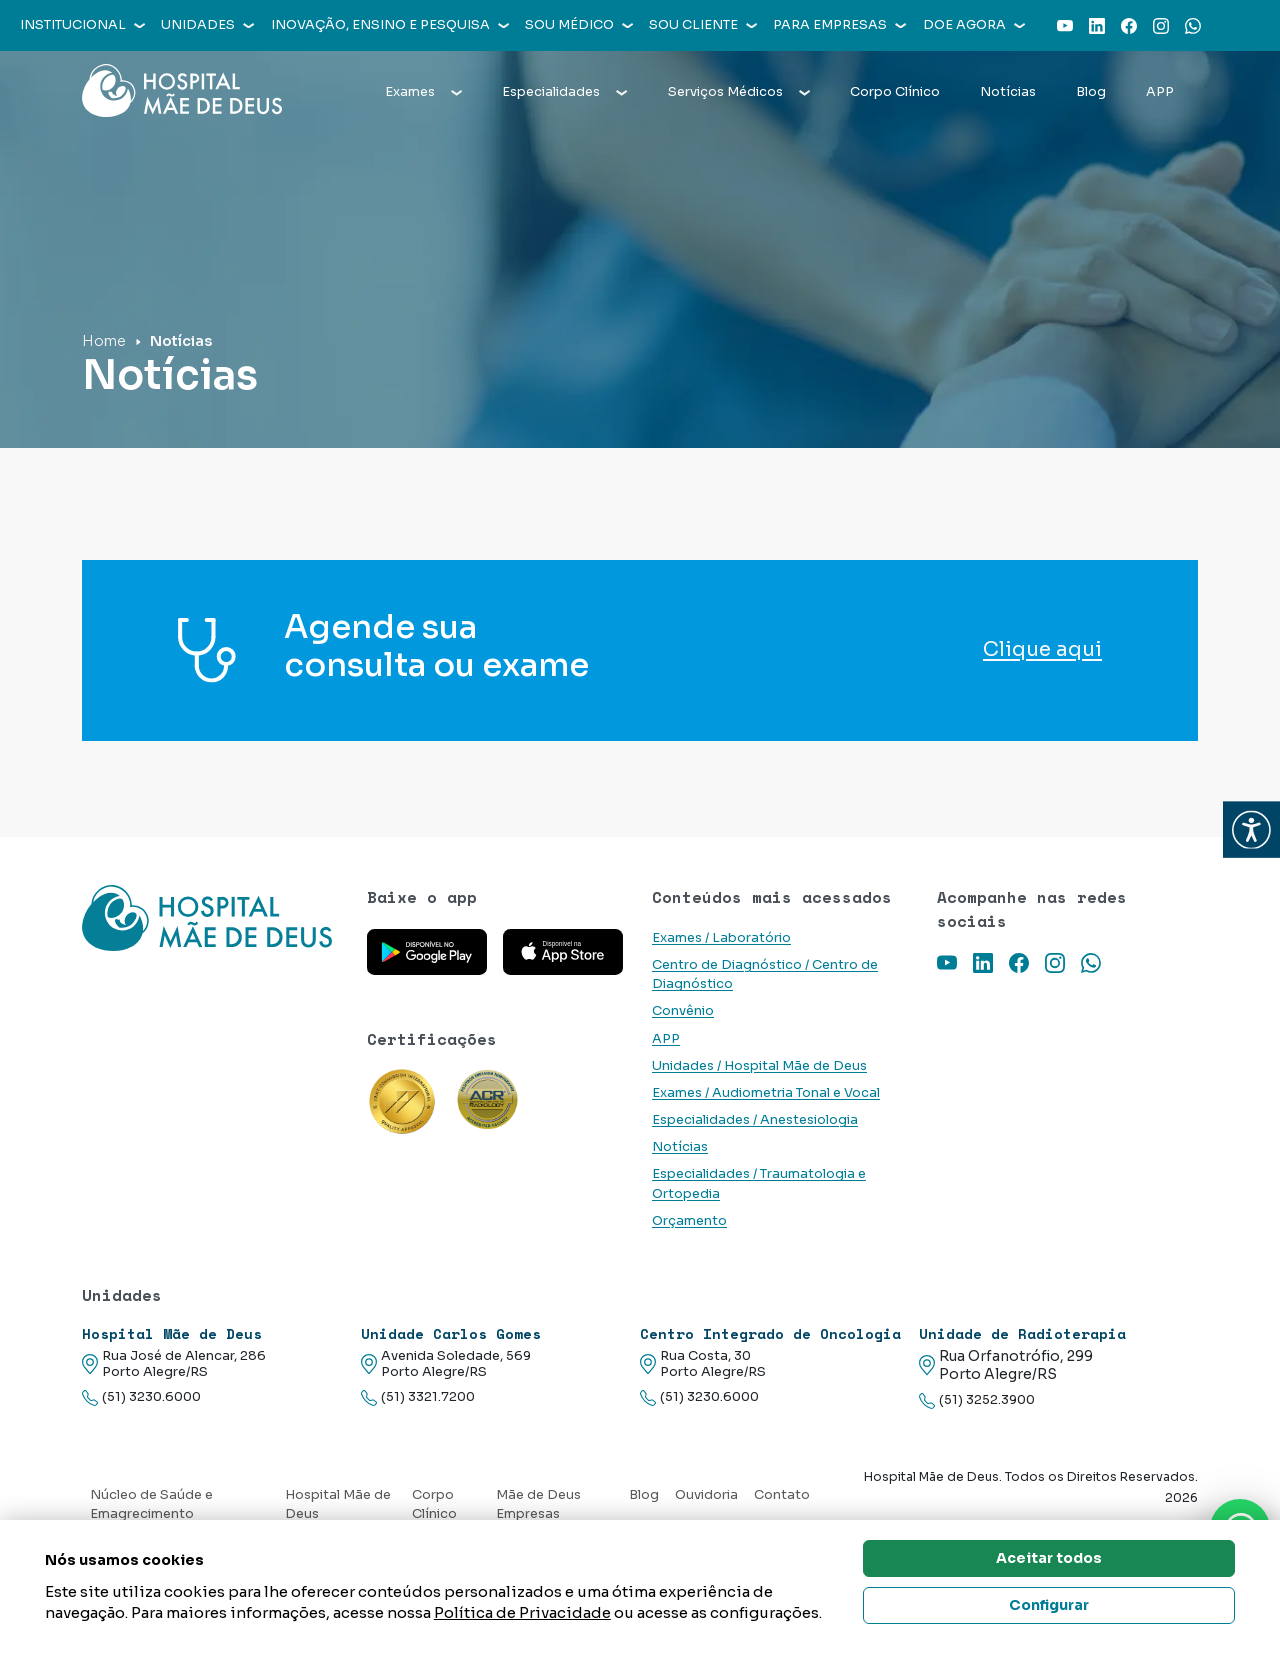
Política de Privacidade (522, 1612)
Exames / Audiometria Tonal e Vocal (766, 1093)
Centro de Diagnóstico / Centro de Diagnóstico (765, 974)
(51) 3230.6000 (141, 1397)
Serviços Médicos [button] (739, 92)
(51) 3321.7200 (418, 1397)
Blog (1091, 92)
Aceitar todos (1049, 1558)
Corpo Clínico (895, 92)
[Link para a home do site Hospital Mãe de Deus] (212, 918)
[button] (1251, 829)
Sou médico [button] (579, 25)
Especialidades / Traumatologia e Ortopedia (759, 1183)
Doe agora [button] (974, 25)
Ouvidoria (706, 1495)
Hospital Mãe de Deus (338, 1504)
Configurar (1049, 1605)
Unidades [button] (207, 25)
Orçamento (689, 1221)
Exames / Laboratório (721, 938)
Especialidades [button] (564, 92)
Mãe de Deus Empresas (538, 1504)
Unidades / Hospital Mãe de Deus (759, 1066)
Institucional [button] (82, 25)
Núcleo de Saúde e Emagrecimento (151, 1504)
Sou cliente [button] (703, 25)
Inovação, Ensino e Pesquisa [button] (390, 25)
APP (1160, 92)
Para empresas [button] (839, 25)
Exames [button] (423, 92)
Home (104, 341)
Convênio (683, 1011)
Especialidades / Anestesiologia (755, 1120)
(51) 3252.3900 (977, 1400)
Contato (782, 1495)
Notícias (1008, 92)
